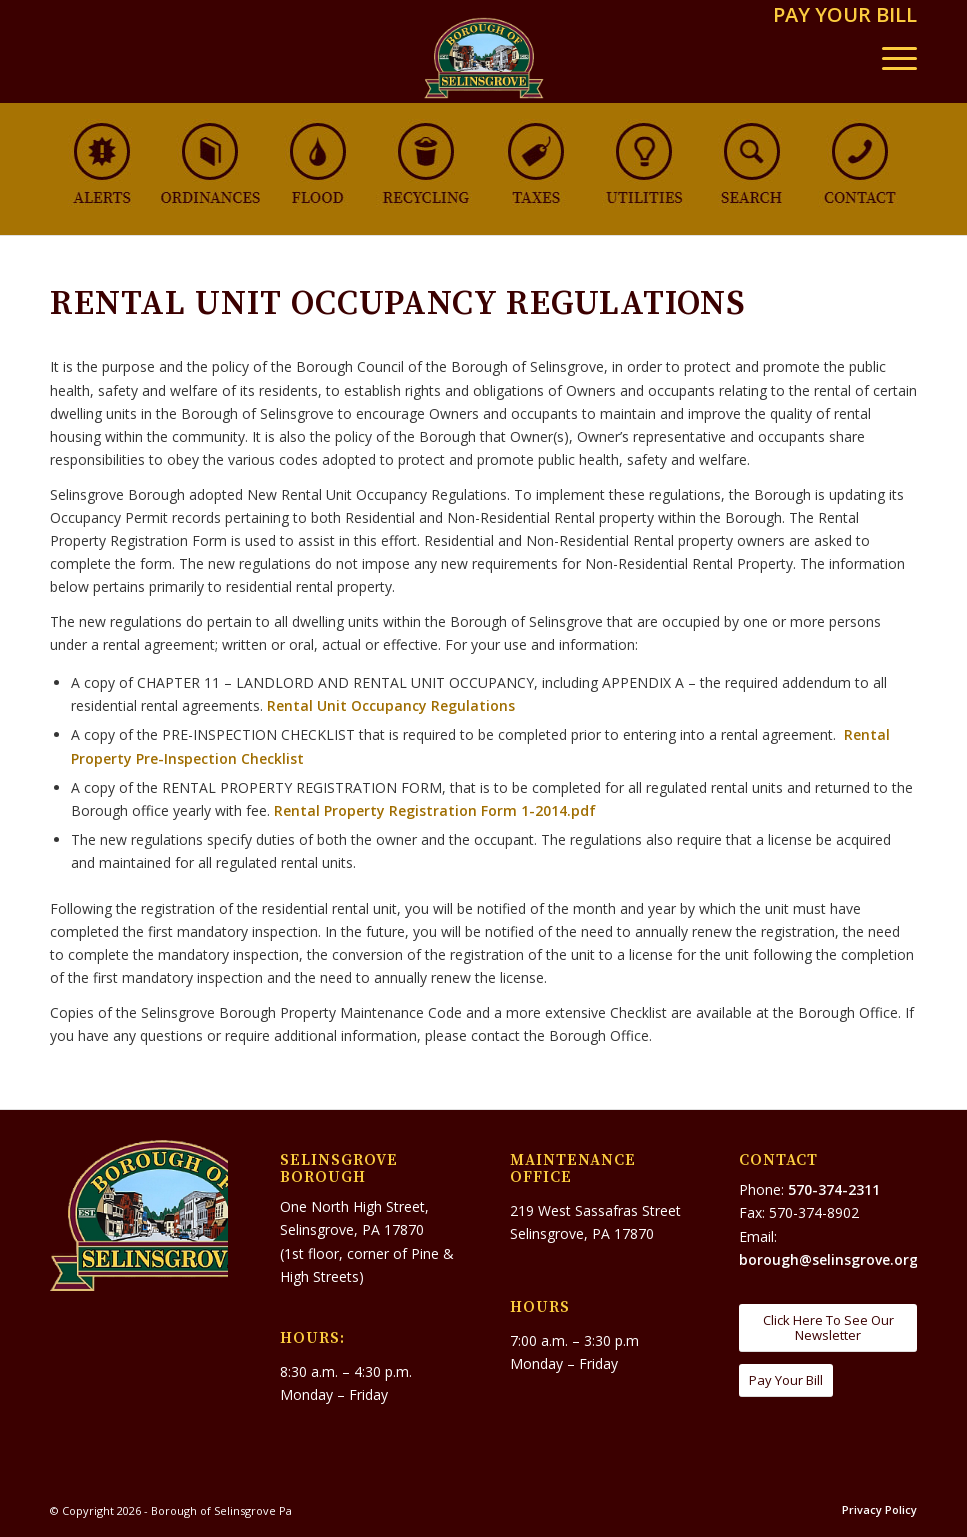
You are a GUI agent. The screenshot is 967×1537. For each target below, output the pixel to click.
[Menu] (889, 58)
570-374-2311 (834, 1189)
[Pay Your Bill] (786, 1380)
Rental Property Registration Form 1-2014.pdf (435, 810)
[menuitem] (840, 16)
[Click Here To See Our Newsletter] (828, 1328)
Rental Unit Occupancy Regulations (391, 705)
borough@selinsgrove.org (828, 1259)
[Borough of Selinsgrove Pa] (483, 58)
